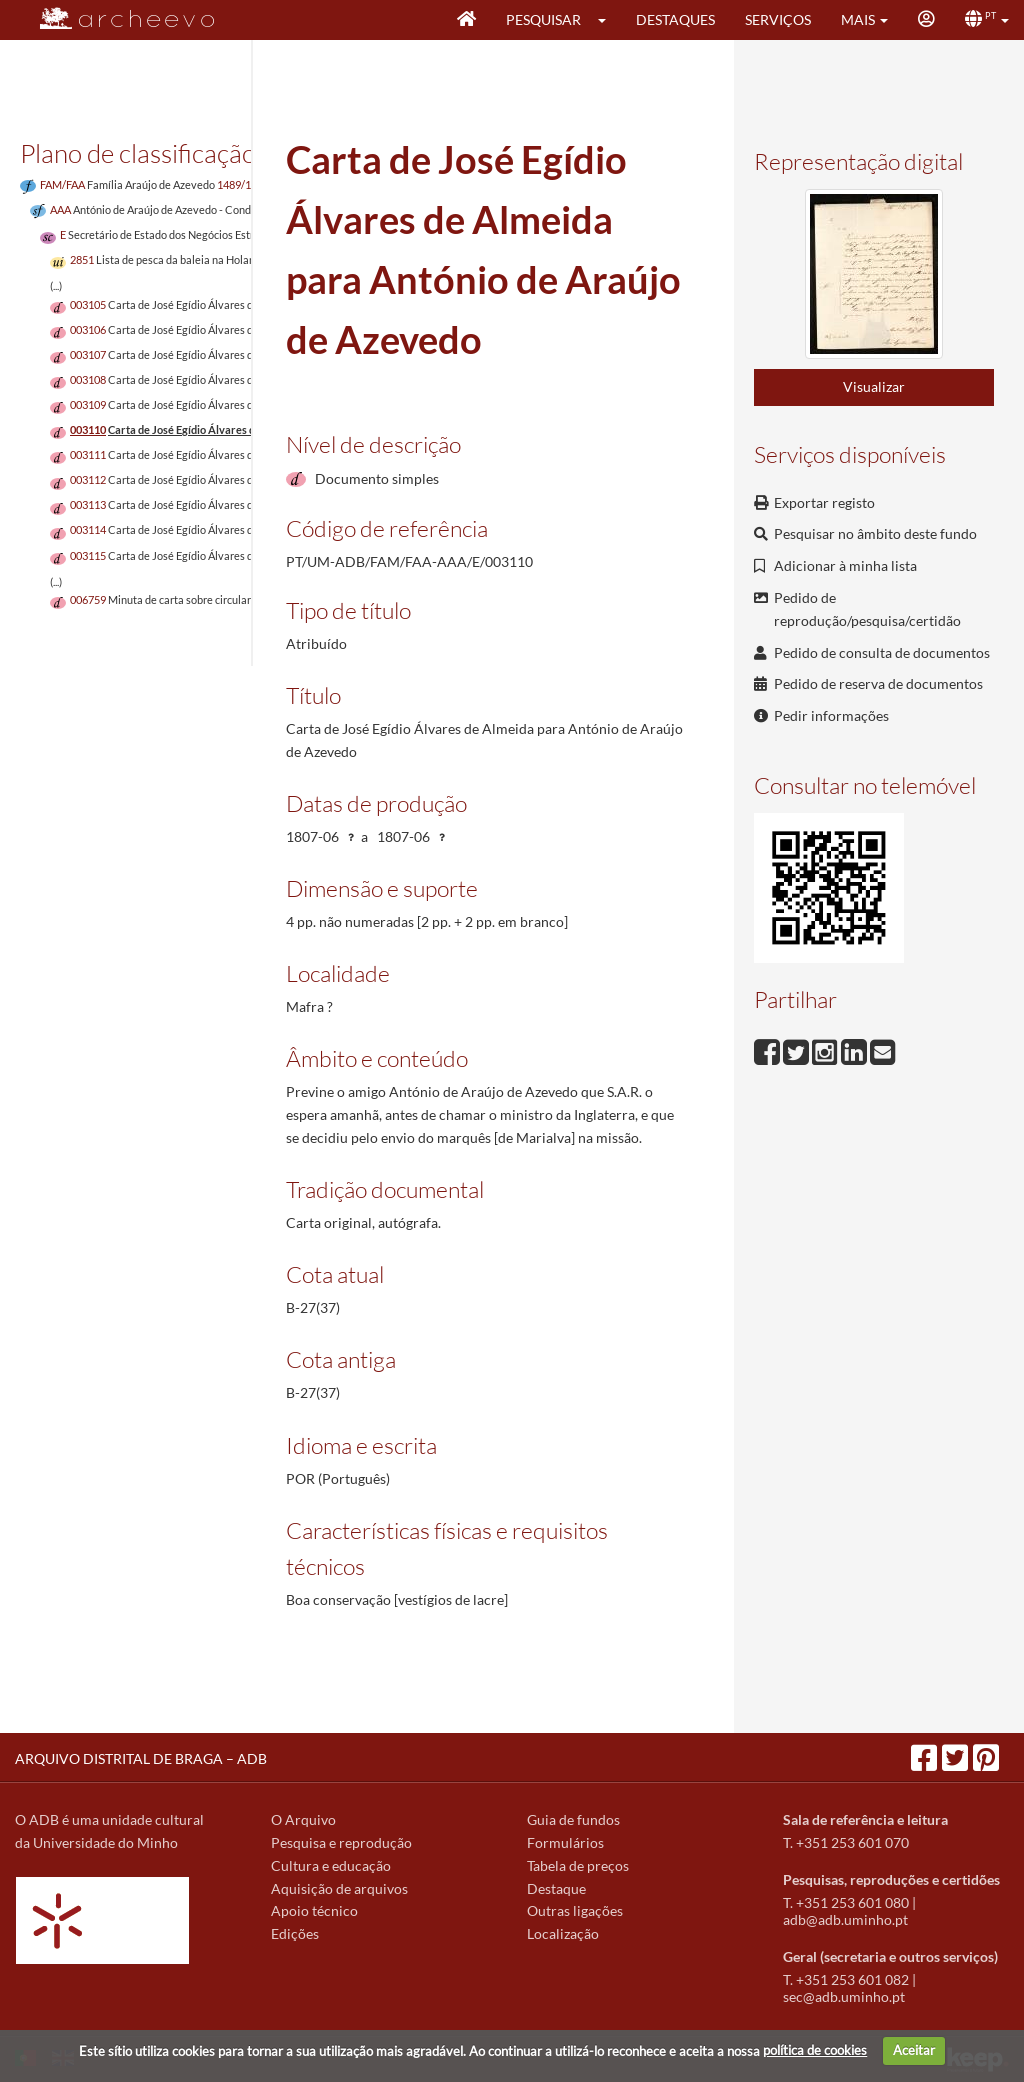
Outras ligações (575, 1910)
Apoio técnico (314, 1910)
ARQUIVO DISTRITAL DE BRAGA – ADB (141, 1758)
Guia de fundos (573, 1819)
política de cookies (815, 2050)
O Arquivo (303, 1819)
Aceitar (914, 2050)
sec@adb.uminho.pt (844, 1996)
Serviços (778, 19)
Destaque (556, 1888)
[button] (608, 20)
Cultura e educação (331, 1865)
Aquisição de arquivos (339, 1888)
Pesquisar (543, 19)
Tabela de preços (578, 1865)
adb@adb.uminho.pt (845, 1919)
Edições (295, 1933)
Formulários (565, 1842)
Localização (563, 1933)
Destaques (675, 19)
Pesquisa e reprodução (341, 1842)
